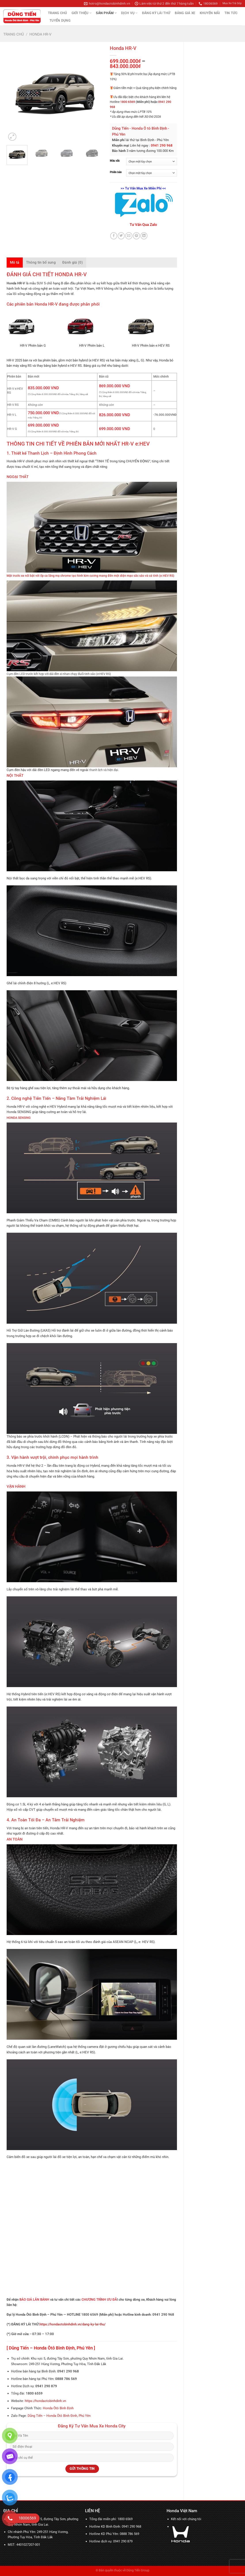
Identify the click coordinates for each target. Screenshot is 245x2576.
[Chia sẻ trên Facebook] (113, 235)
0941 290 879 (123, 2541)
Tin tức (231, 13)
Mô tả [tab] (14, 262)
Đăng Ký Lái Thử (156, 13)
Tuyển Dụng (59, 21)
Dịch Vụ (129, 13)
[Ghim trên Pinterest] (136, 235)
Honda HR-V (40, 34)
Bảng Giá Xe (185, 13)
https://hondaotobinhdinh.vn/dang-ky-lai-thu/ (73, 2324)
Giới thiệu (82, 13)
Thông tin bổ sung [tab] (41, 262)
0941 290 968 (131, 2527)
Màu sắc (115, 160)
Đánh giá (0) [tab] (72, 262)
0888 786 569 (129, 2534)
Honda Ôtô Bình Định (58, 2408)
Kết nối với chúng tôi (186, 2519)
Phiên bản (116, 172)
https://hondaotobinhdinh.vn (45, 2401)
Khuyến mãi (210, 13)
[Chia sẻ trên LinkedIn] (144, 235)
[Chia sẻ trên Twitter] (121, 235)
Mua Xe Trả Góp (232, 3)
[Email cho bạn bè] (128, 235)
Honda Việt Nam (182, 2510)
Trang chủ (57, 13)
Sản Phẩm (106, 13)
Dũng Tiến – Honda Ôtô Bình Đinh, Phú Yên (59, 2416)
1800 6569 (127, 102)
